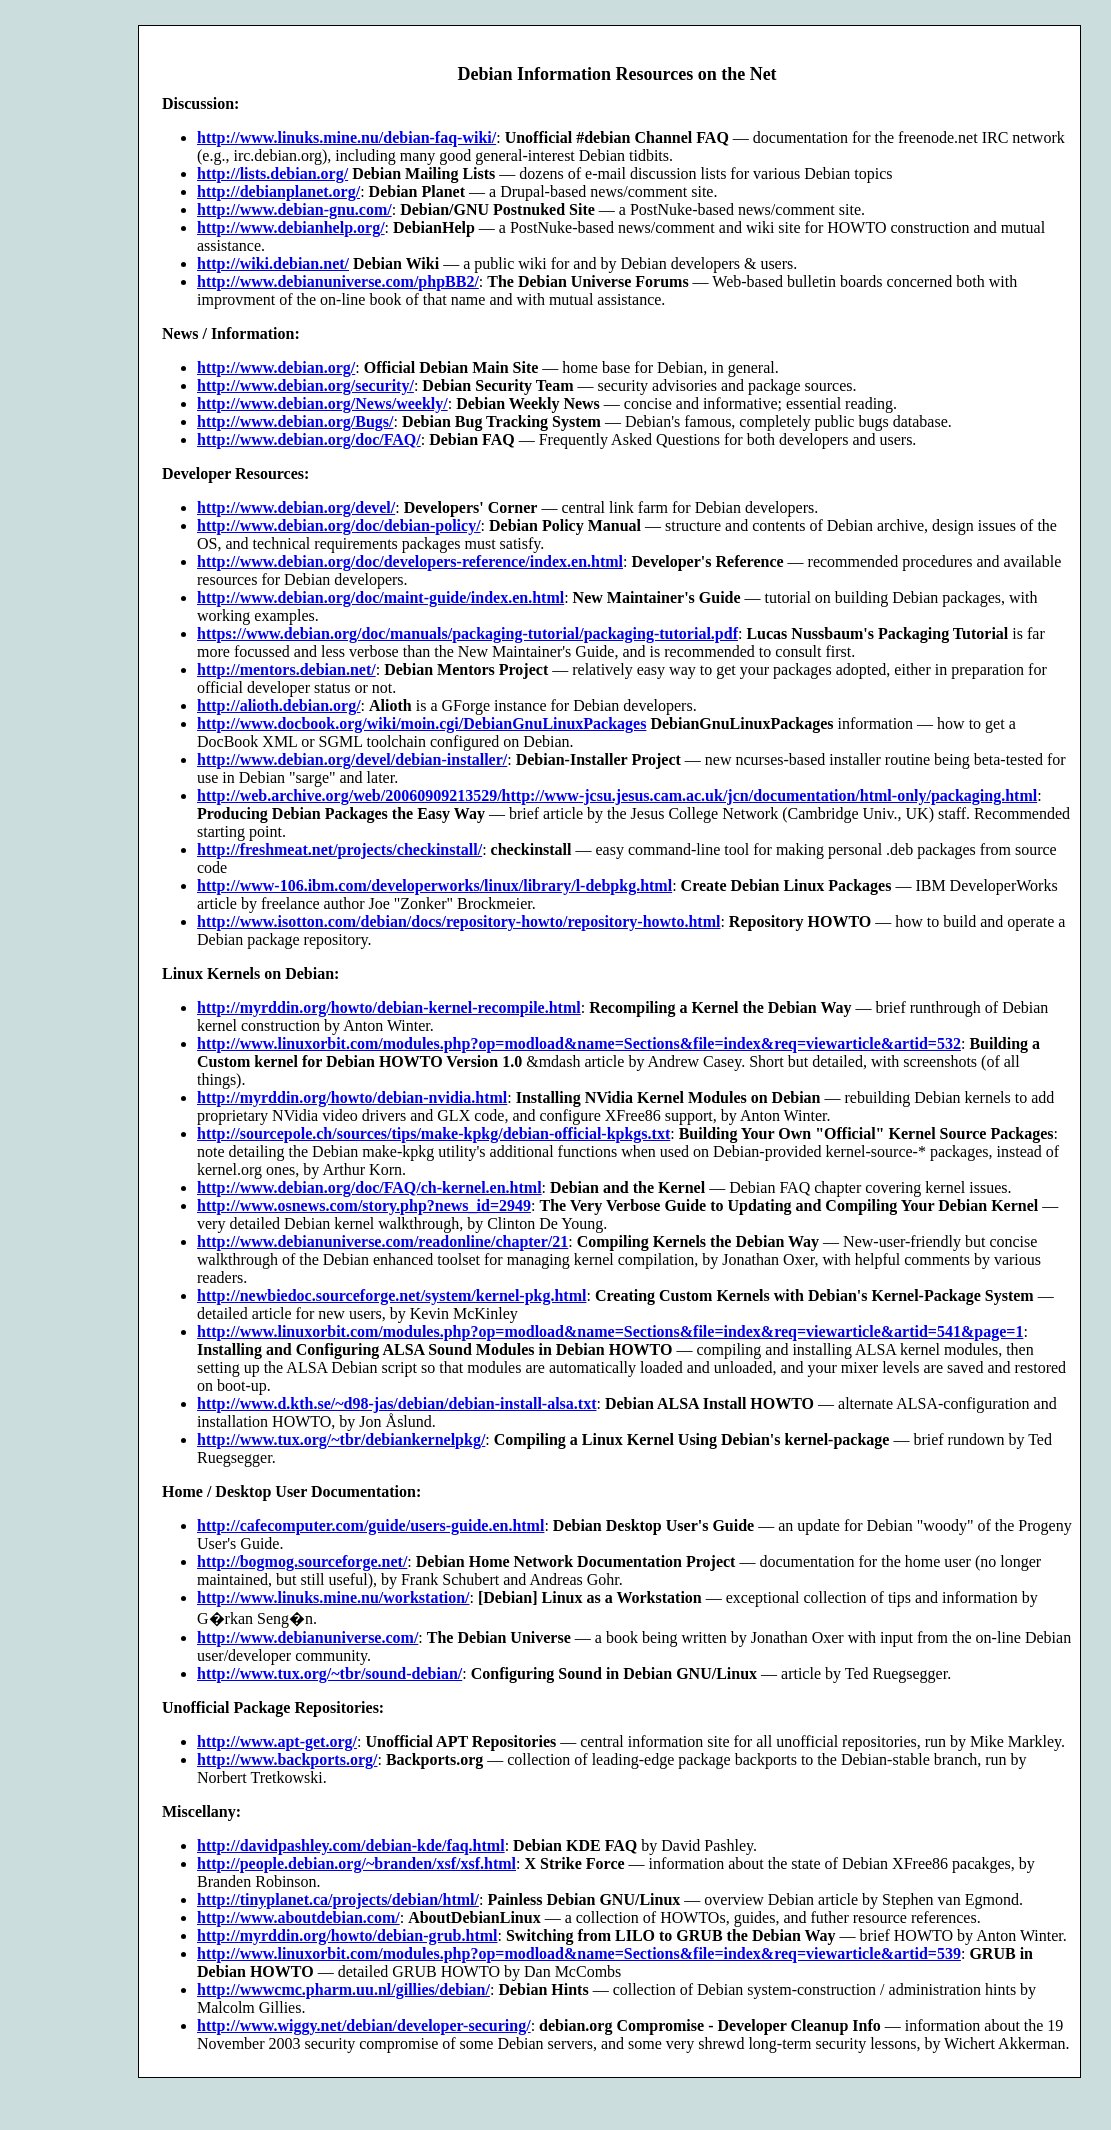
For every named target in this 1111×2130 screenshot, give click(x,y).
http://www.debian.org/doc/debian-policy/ (339, 525)
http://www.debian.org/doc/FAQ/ (309, 439)
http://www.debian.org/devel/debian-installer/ (352, 759)
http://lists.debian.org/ (272, 173)
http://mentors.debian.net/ (286, 669)
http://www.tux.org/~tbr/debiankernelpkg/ (341, 1439)
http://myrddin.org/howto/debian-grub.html (347, 1935)
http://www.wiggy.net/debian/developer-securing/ (364, 2025)
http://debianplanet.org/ (278, 191)
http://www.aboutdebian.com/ (298, 1917)
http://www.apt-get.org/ (277, 1741)
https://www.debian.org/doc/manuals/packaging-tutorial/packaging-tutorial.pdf (467, 633)
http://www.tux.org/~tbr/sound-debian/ (329, 1673)
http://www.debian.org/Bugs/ (295, 421)
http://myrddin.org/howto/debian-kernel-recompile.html (389, 1007)
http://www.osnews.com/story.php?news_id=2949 (364, 1205)
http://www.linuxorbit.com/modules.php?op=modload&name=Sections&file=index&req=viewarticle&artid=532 (579, 1043)
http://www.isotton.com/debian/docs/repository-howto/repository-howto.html (458, 921)
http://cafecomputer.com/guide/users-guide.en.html (370, 1525)
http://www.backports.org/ (287, 1759)
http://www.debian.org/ (276, 367)
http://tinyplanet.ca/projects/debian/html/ (338, 1899)
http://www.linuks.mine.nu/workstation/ (333, 1597)
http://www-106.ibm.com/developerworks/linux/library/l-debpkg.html (434, 885)
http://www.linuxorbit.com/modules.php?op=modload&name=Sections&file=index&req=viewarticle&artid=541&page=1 (610, 1331)
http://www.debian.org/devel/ (296, 507)
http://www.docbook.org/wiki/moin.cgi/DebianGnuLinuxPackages (421, 723)
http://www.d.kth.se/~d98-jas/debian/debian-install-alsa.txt (397, 1403)
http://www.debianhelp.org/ (291, 227)
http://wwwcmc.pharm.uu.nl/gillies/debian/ (343, 1989)
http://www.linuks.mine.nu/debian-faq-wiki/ (346, 137)
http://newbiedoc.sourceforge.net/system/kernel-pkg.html (391, 1295)
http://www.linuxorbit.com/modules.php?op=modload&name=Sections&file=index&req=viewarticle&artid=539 (579, 1953)
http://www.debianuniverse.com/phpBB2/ (338, 281)
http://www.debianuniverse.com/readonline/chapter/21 (382, 1241)
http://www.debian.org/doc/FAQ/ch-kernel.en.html (369, 1187)
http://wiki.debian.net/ (273, 263)
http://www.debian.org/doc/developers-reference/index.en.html (410, 561)
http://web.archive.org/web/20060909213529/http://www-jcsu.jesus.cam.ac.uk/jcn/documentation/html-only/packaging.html (617, 795)
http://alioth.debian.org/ (279, 705)
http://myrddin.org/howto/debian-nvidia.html (352, 1097)
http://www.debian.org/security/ (305, 385)
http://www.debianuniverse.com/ (307, 1637)
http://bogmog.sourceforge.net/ (302, 1561)
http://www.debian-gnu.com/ (294, 209)
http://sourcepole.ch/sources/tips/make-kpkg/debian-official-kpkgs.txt (433, 1133)
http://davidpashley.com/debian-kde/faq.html (351, 1845)
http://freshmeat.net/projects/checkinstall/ (339, 849)
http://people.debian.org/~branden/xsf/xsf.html (356, 1863)
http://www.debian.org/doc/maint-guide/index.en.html (380, 597)
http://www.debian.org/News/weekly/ (322, 403)
